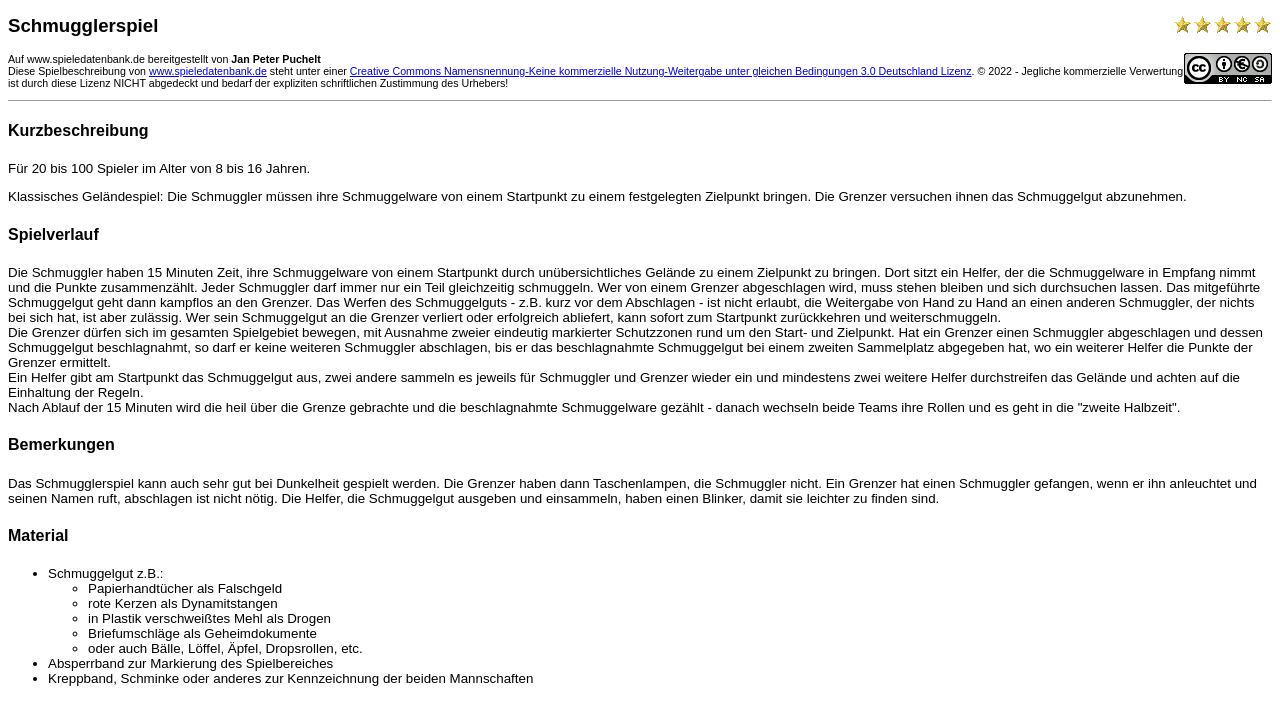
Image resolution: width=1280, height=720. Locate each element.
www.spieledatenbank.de (208, 71)
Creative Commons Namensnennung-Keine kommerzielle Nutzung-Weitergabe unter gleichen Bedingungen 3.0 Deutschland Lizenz (661, 71)
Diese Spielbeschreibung (67, 71)
